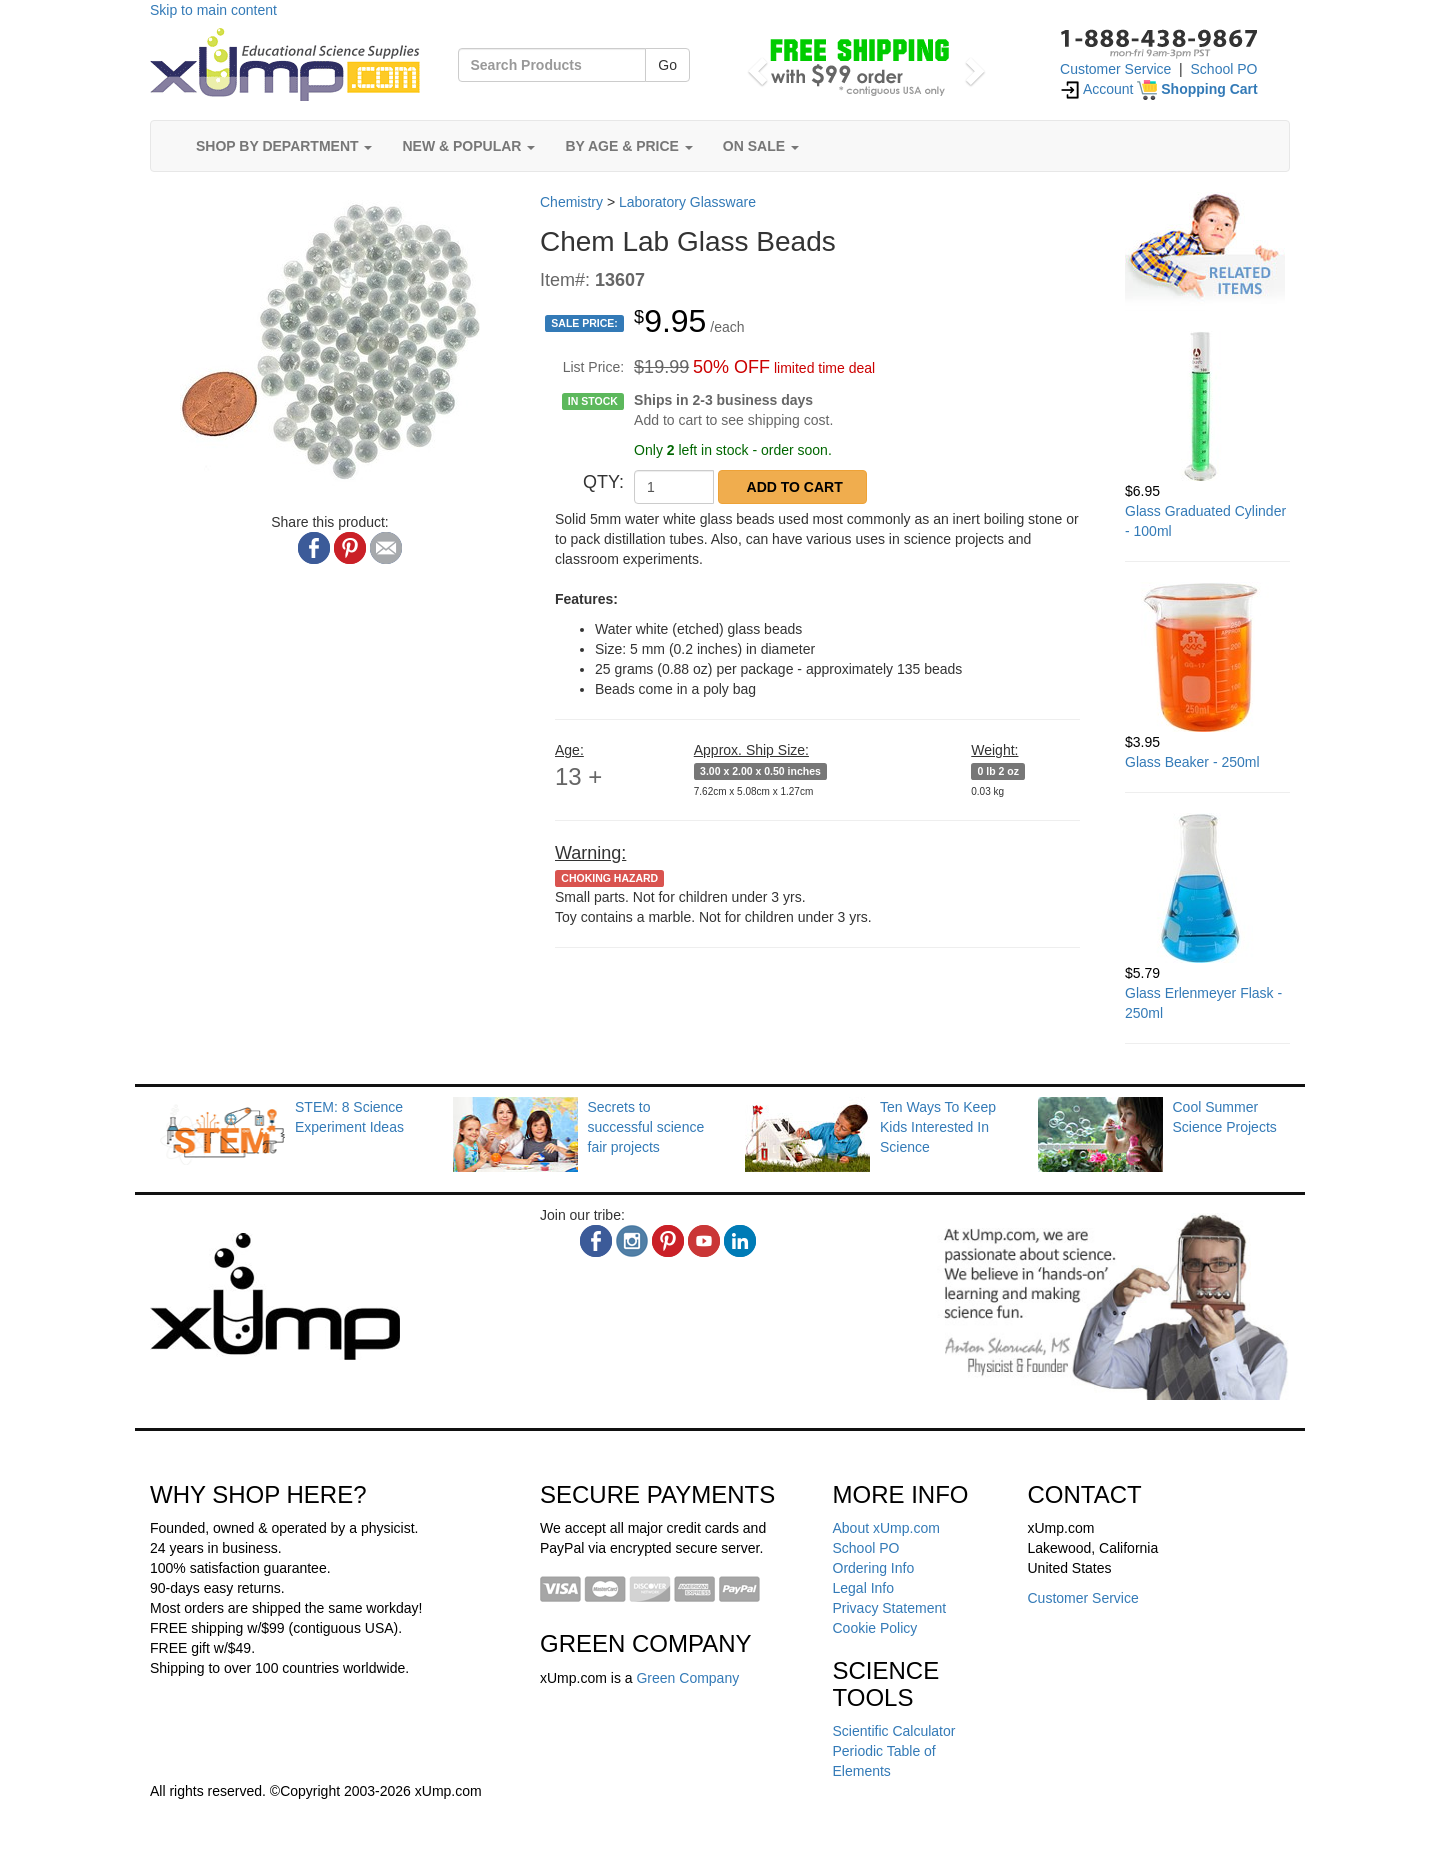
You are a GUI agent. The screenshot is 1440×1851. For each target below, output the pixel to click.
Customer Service (1115, 69)
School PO (1224, 69)
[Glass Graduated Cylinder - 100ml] (1207, 406)
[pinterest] (668, 1241)
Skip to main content (213, 10)
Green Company (687, 1678)
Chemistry (571, 202)
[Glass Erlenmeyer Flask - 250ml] (1207, 888)
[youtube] (704, 1241)
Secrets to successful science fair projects (646, 1127)
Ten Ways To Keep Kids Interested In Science (938, 1127)
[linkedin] (740, 1241)
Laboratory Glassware (687, 202)
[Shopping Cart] (1197, 89)
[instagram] (632, 1241)
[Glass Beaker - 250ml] (1207, 657)
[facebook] (596, 1241)
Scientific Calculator (894, 1731)
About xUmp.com (886, 1528)
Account (1097, 89)
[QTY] (674, 487)
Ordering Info (874, 1568)
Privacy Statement (890, 1608)
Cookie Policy (875, 1628)
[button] (754, 65)
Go (667, 65)
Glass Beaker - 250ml (1192, 762)
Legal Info (864, 1588)
